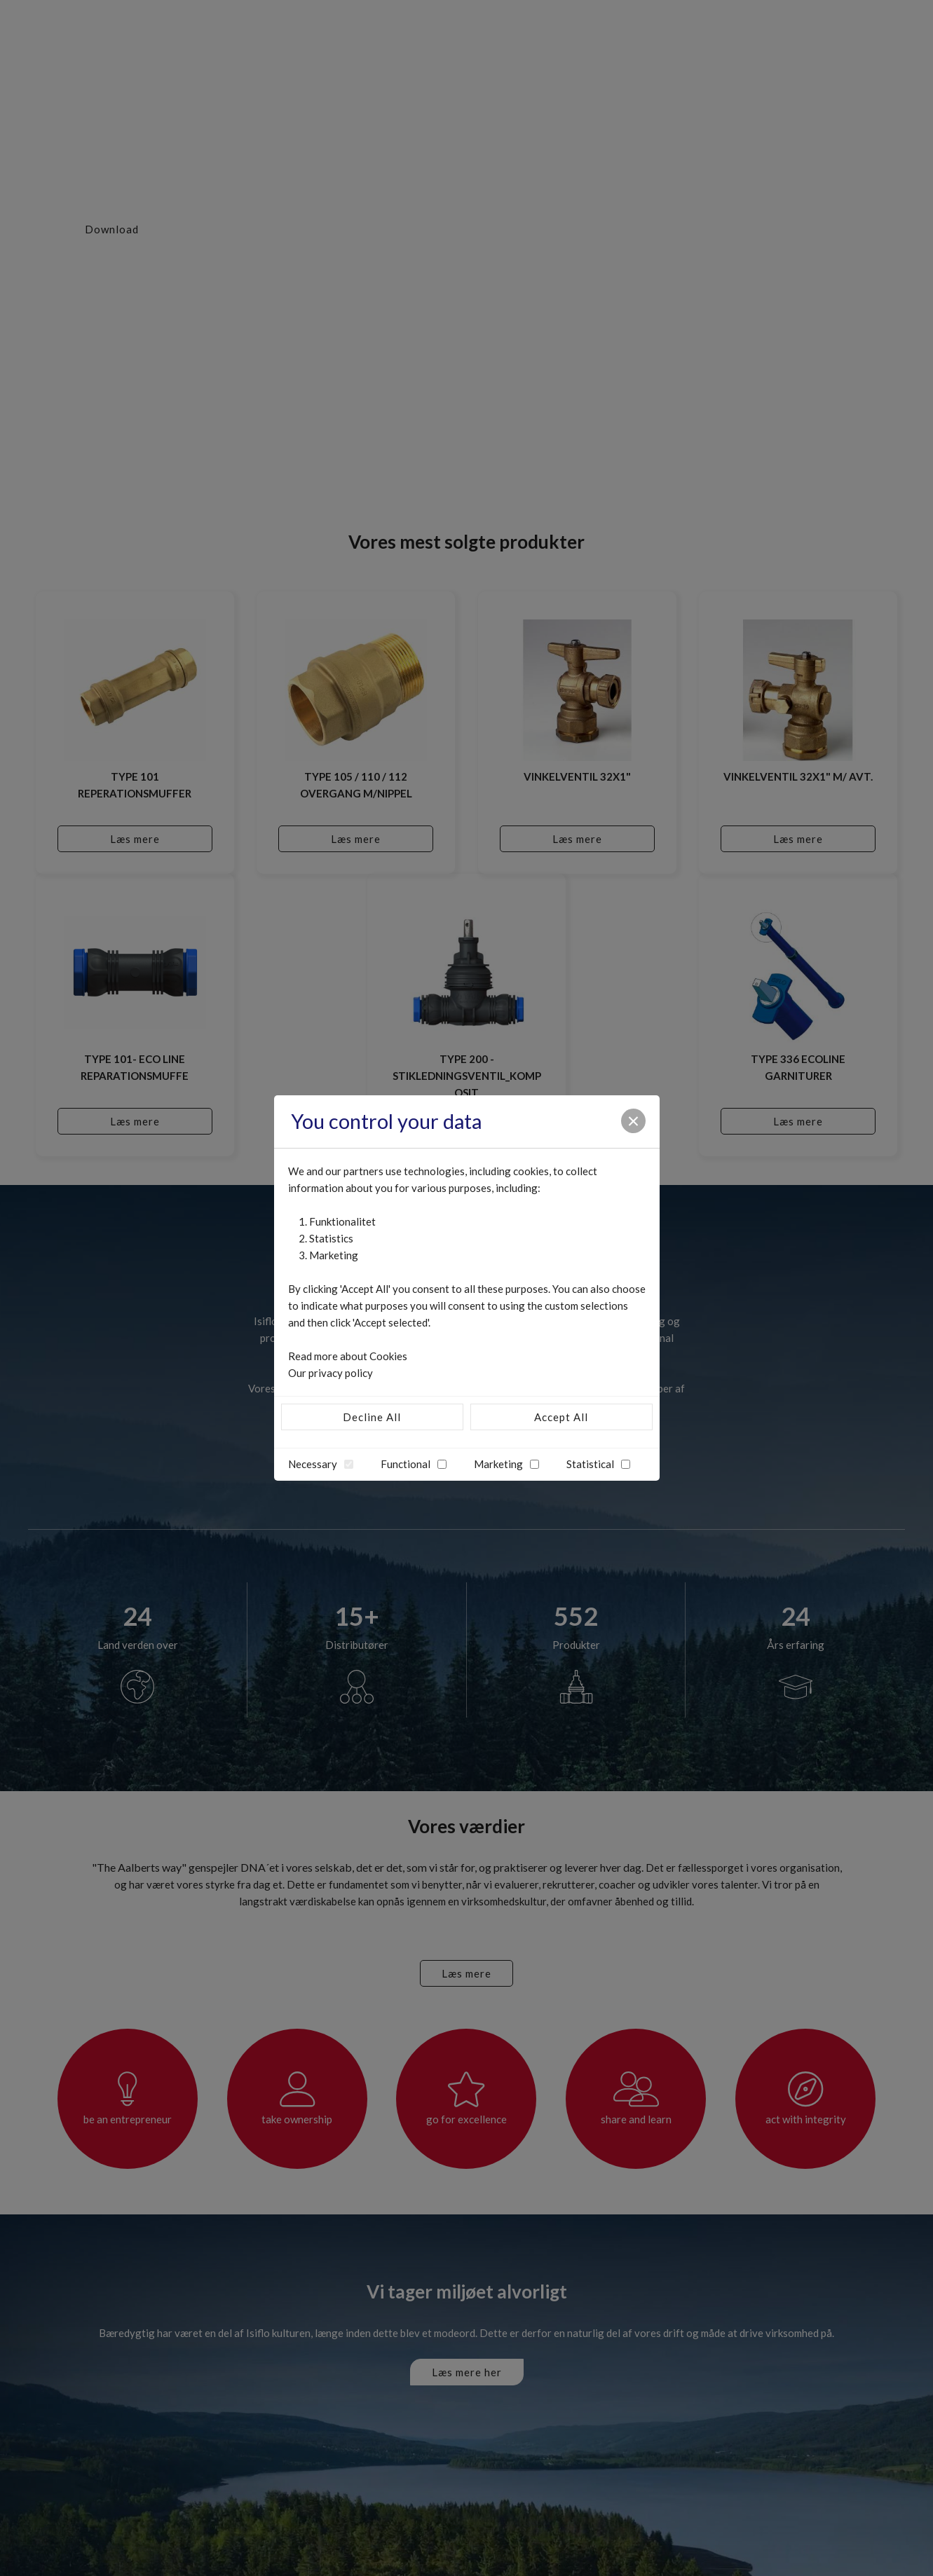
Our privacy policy (330, 1372)
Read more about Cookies (347, 1356)
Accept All (561, 1417)
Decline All (372, 1417)
